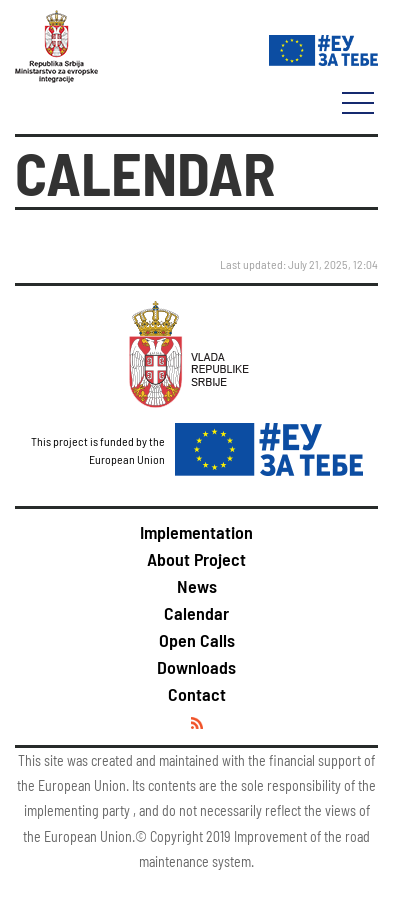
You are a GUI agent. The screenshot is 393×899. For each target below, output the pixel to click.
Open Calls (197, 640)
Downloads (196, 667)
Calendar (196, 613)
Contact (197, 694)
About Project (196, 559)
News (197, 586)
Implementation (196, 532)
